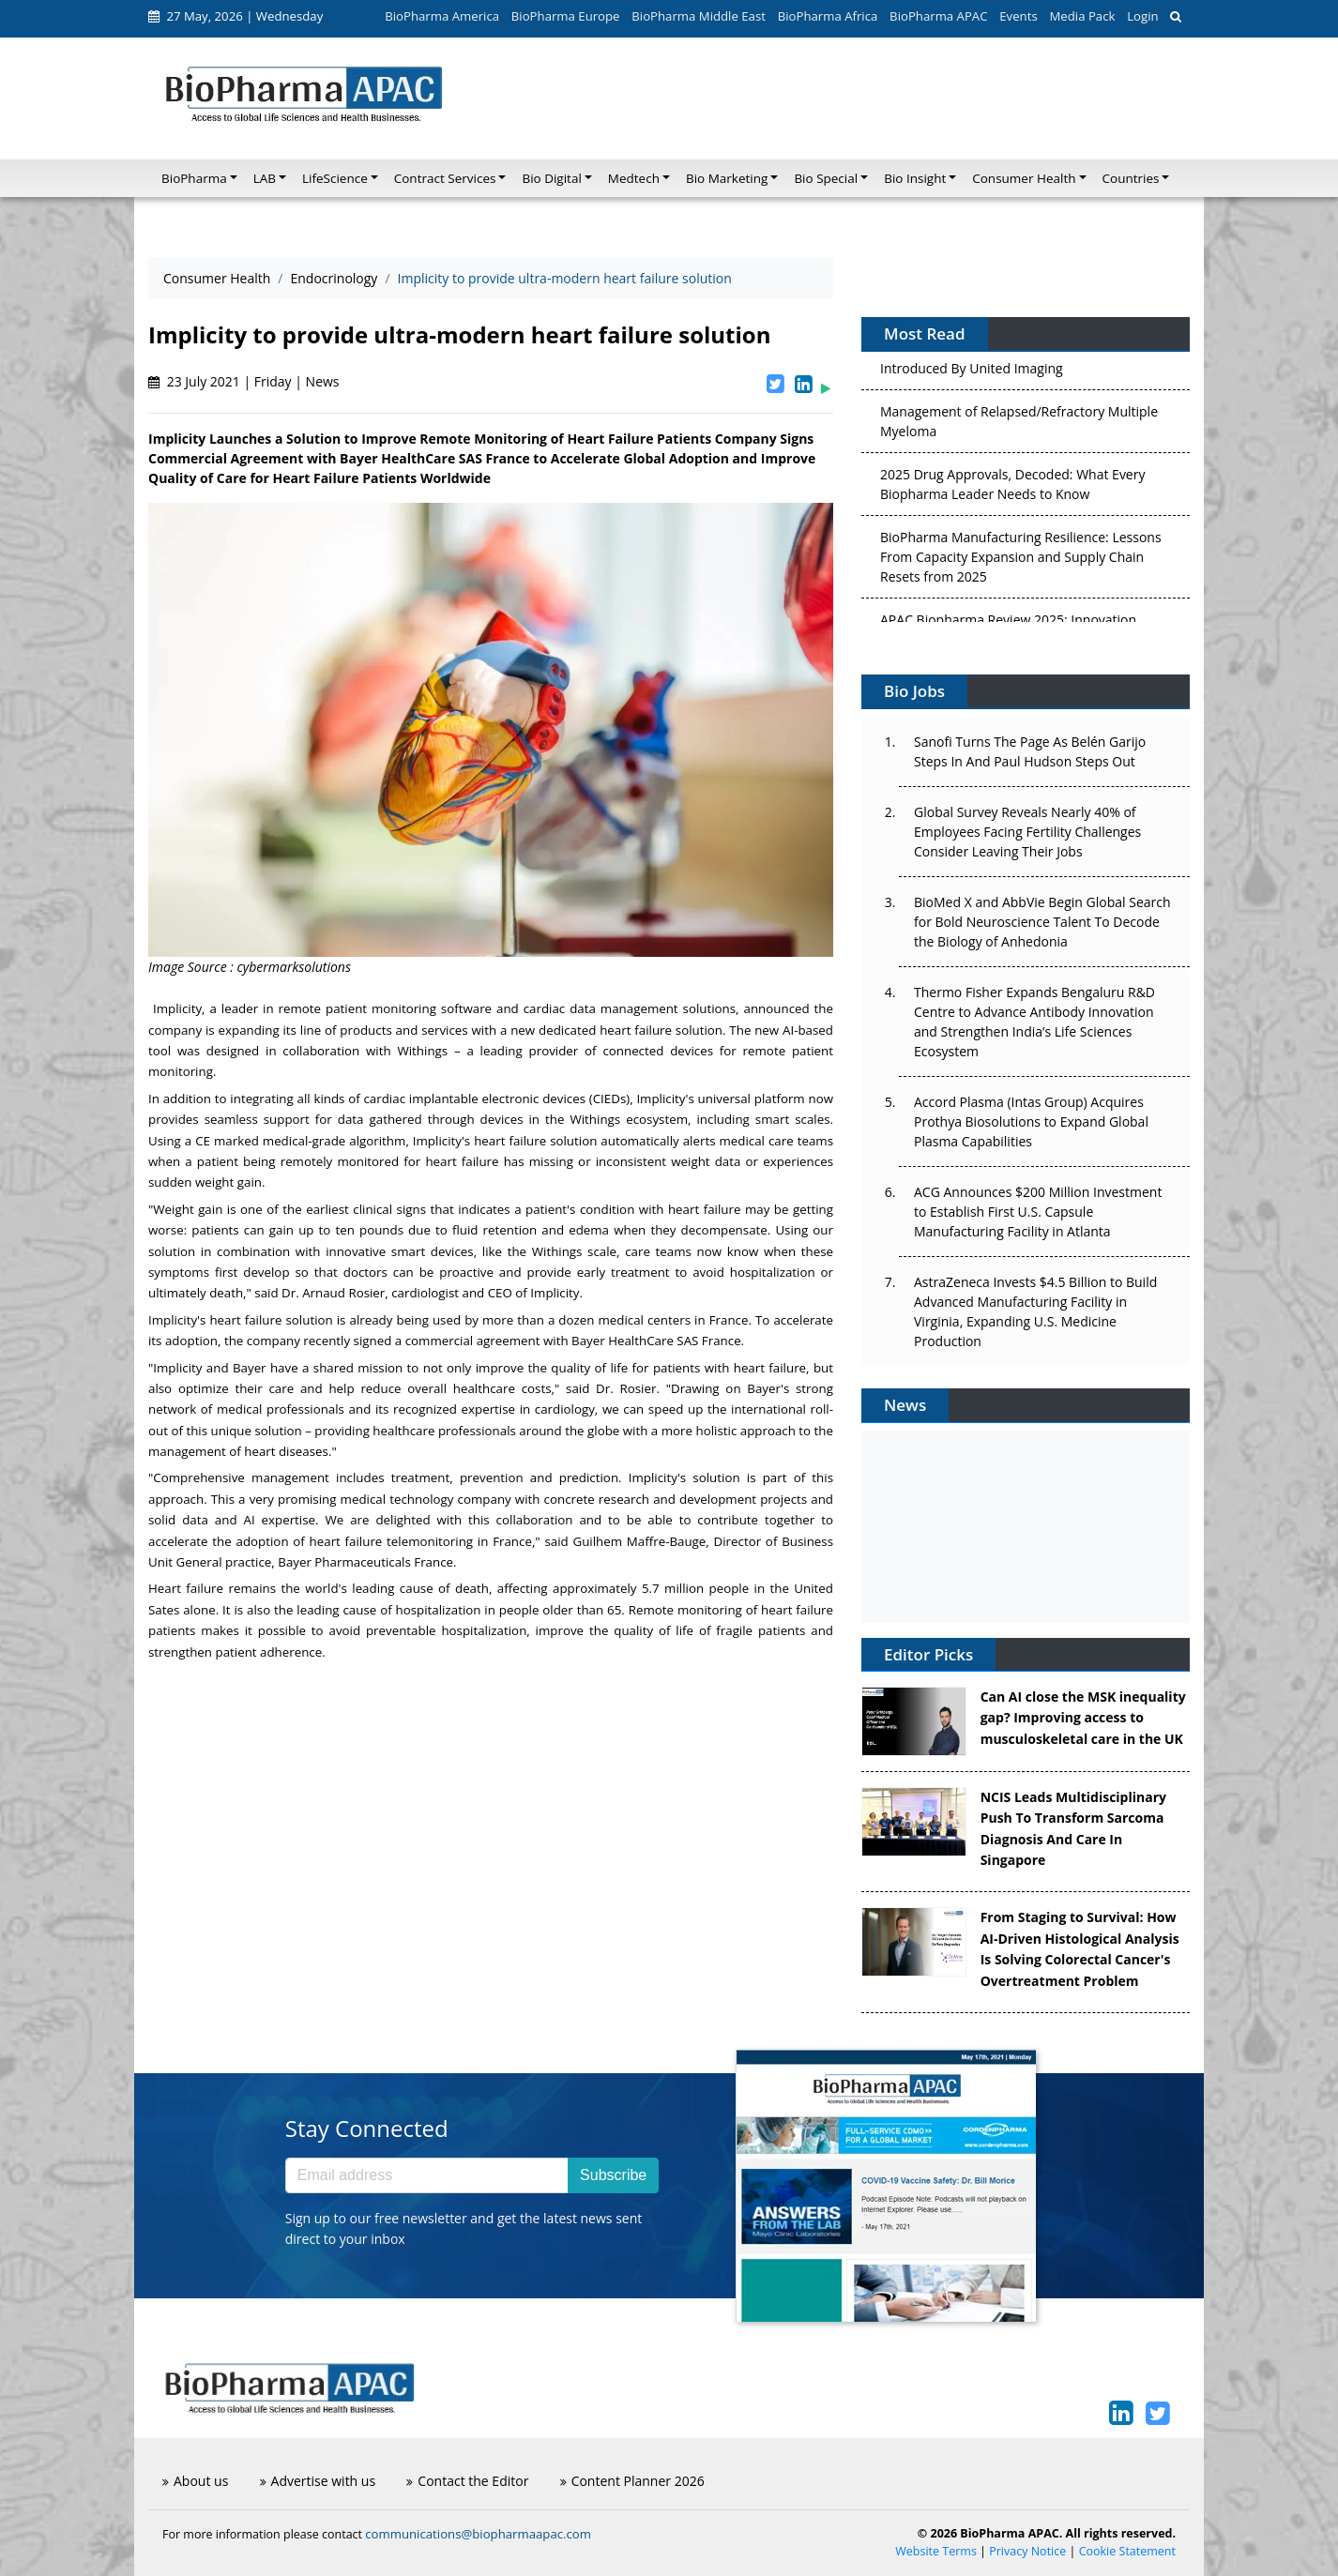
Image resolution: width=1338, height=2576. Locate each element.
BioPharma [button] (194, 178)
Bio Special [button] (826, 178)
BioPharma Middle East (698, 16)
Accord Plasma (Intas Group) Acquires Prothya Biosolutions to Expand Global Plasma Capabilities (1031, 1121)
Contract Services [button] (445, 178)
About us (195, 2481)
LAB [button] (264, 178)
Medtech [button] (634, 178)
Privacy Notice (1027, 2551)
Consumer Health (216, 278)
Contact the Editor (467, 2481)
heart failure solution (661, 1030)
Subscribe (613, 2175)
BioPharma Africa (828, 16)
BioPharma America (442, 16)
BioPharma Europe (565, 16)
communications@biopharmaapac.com (478, 2533)
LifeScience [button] (335, 178)
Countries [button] (1131, 178)
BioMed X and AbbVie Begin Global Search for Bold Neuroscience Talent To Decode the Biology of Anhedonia (1042, 921)
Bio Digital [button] (551, 178)
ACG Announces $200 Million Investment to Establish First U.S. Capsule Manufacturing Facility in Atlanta (1038, 1211)
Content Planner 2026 (632, 2481)
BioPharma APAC (938, 16)
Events (1018, 16)
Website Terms (936, 2551)
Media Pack (1082, 16)
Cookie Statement (1127, 2551)
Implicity (177, 1008)
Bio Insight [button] (915, 178)
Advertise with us (318, 2481)
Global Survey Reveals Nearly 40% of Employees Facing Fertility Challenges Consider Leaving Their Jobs (1027, 831)
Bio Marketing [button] (727, 178)
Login (1142, 16)
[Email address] (427, 2175)
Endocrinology (333, 278)
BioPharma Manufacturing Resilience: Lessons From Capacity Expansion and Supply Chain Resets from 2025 (1021, 561)
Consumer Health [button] (1023, 178)
